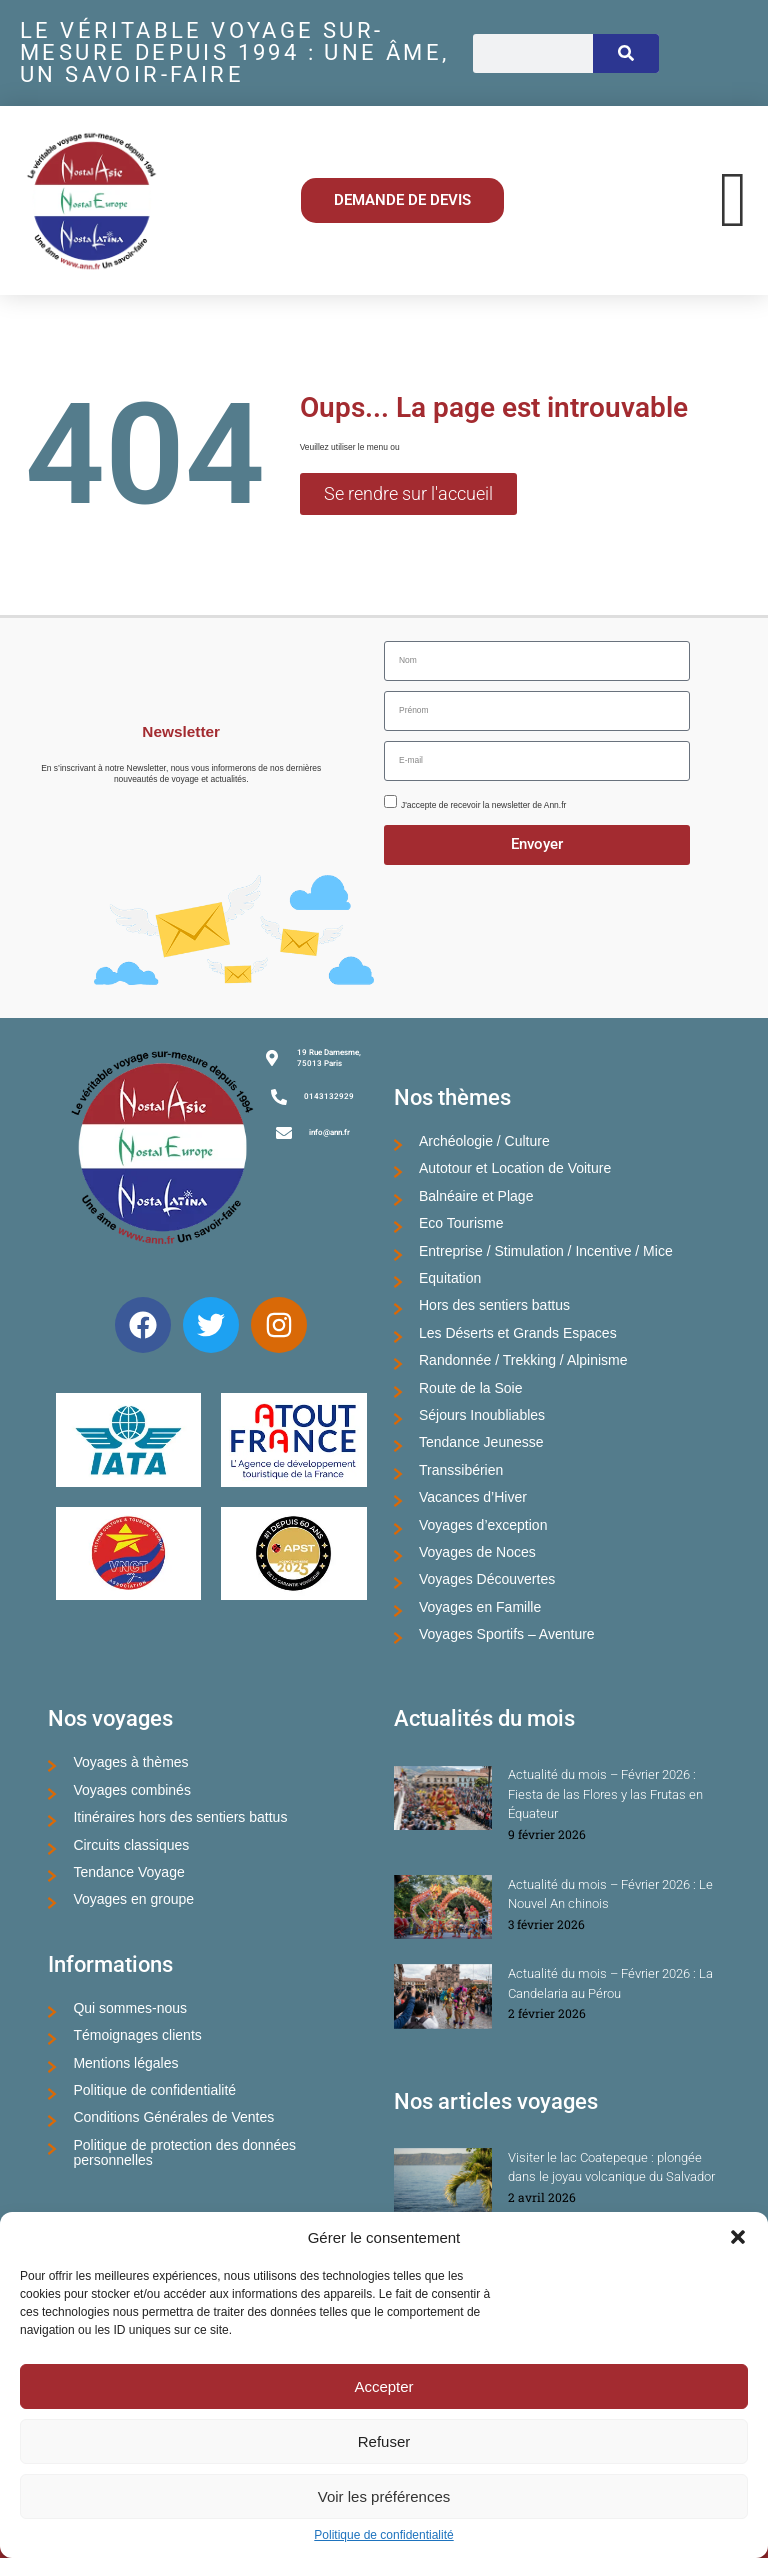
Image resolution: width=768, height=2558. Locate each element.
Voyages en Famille (480, 1607)
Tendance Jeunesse (481, 1442)
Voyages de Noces (477, 1552)
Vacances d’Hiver (473, 1497)
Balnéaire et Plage (476, 1196)
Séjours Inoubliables (482, 1415)
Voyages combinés (132, 1790)
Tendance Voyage (128, 1872)
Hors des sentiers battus (494, 1305)
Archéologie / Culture (484, 1141)
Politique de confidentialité (383, 2535)
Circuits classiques (131, 1845)
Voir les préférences (384, 2496)
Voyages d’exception (483, 1525)
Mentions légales (125, 2063)
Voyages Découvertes (487, 1579)
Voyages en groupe (133, 1899)
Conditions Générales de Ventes (173, 2117)
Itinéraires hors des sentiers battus (180, 1817)
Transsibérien (461, 1470)
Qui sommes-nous (130, 2008)
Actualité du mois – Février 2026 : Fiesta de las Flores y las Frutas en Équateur (605, 1794)
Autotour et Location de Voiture (515, 1168)
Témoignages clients (137, 2035)
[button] (738, 2237)
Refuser (384, 2441)
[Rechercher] (626, 53)
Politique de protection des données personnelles (184, 2152)
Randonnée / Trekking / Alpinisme (523, 1360)
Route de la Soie (471, 1388)
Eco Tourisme (461, 1223)
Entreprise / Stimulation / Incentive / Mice (546, 1251)
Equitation (450, 1278)
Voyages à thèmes (130, 1762)
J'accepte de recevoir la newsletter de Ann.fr (483, 805)
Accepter (383, 2386)
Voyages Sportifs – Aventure (507, 1634)
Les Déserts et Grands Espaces (518, 1333)
